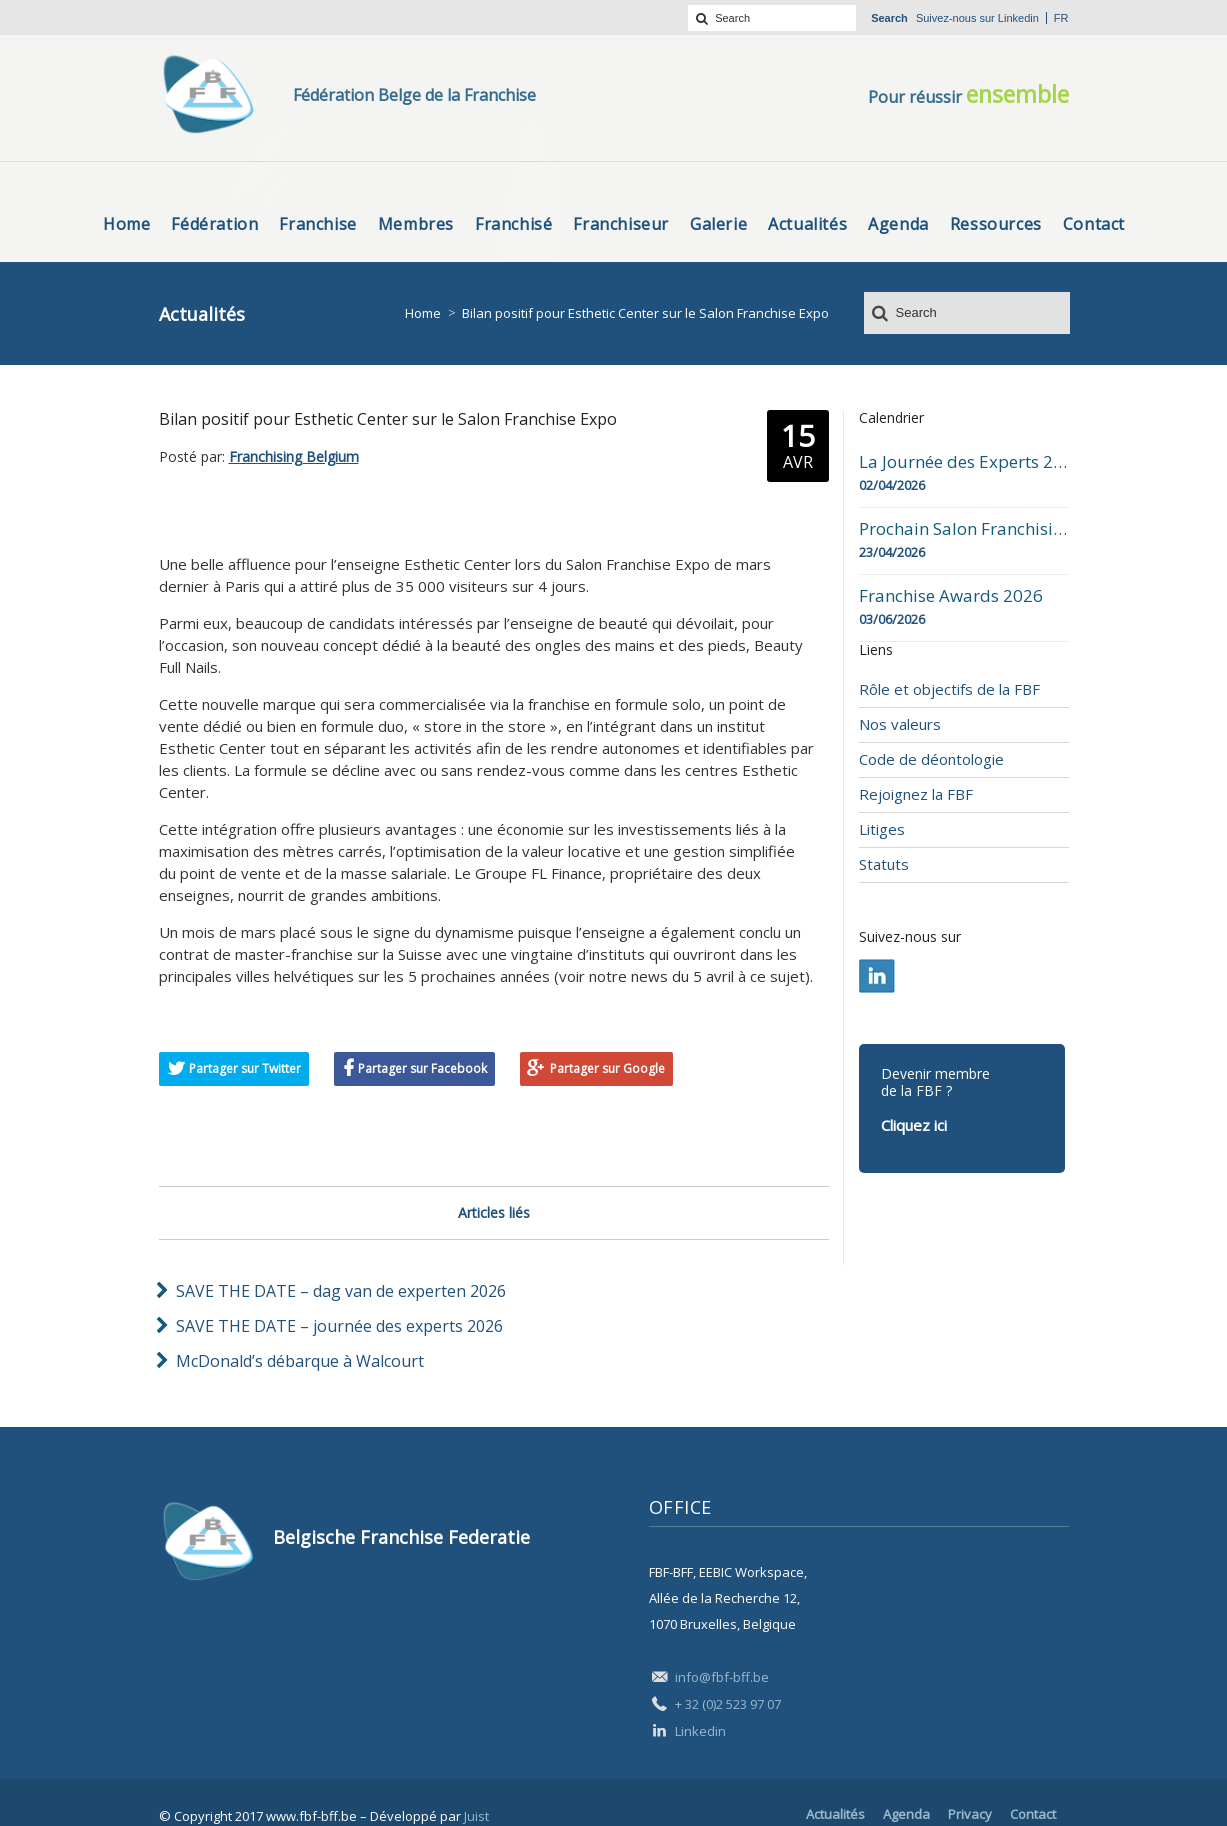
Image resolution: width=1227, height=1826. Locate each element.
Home (423, 313)
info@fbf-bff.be (722, 1677)
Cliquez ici (914, 1125)
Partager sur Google (607, 1068)
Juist (476, 1816)
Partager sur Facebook (422, 1068)
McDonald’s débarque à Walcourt (300, 1361)
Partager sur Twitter (245, 1068)
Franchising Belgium (294, 456)
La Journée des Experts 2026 (964, 462)
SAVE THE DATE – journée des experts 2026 (339, 1326)
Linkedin (1018, 18)
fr (1061, 18)
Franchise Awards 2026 (951, 596)
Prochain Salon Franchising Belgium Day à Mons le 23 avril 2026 (964, 529)
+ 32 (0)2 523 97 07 (728, 1704)
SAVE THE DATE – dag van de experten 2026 (341, 1291)
